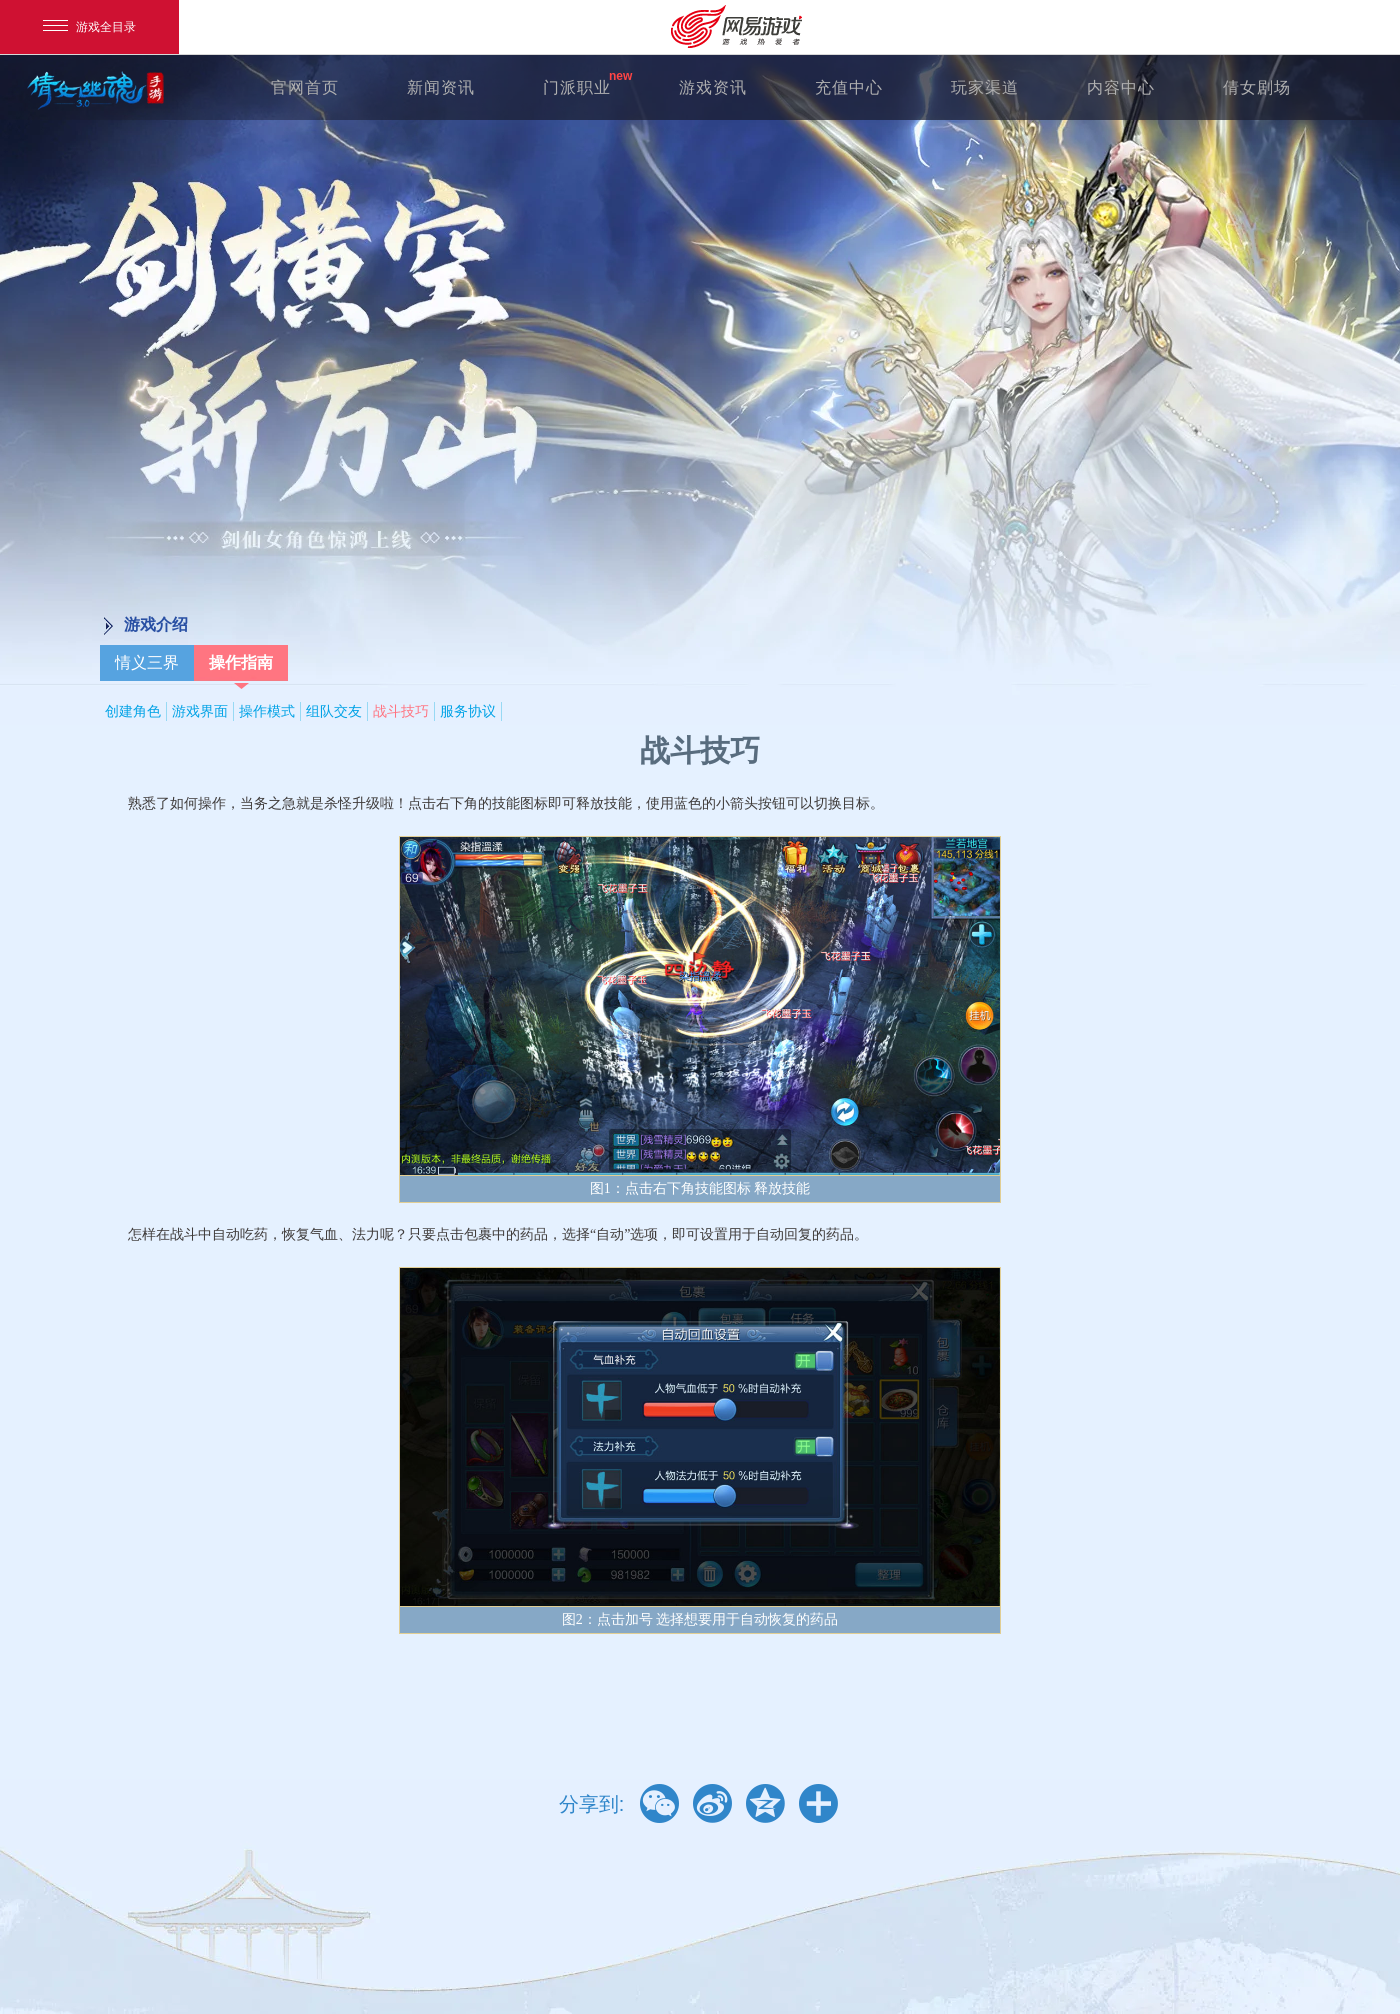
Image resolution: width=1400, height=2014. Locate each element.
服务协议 (468, 711)
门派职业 (577, 87)
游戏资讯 (713, 87)
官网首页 (305, 87)
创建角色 (133, 711)
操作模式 (267, 711)
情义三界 (147, 662)
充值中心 (849, 87)
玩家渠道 (985, 87)
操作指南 (241, 662)
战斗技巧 (401, 711)
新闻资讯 (441, 87)
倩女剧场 (1257, 87)
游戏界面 (200, 711)
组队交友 (334, 711)
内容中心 (1121, 87)
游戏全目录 (89, 27)
